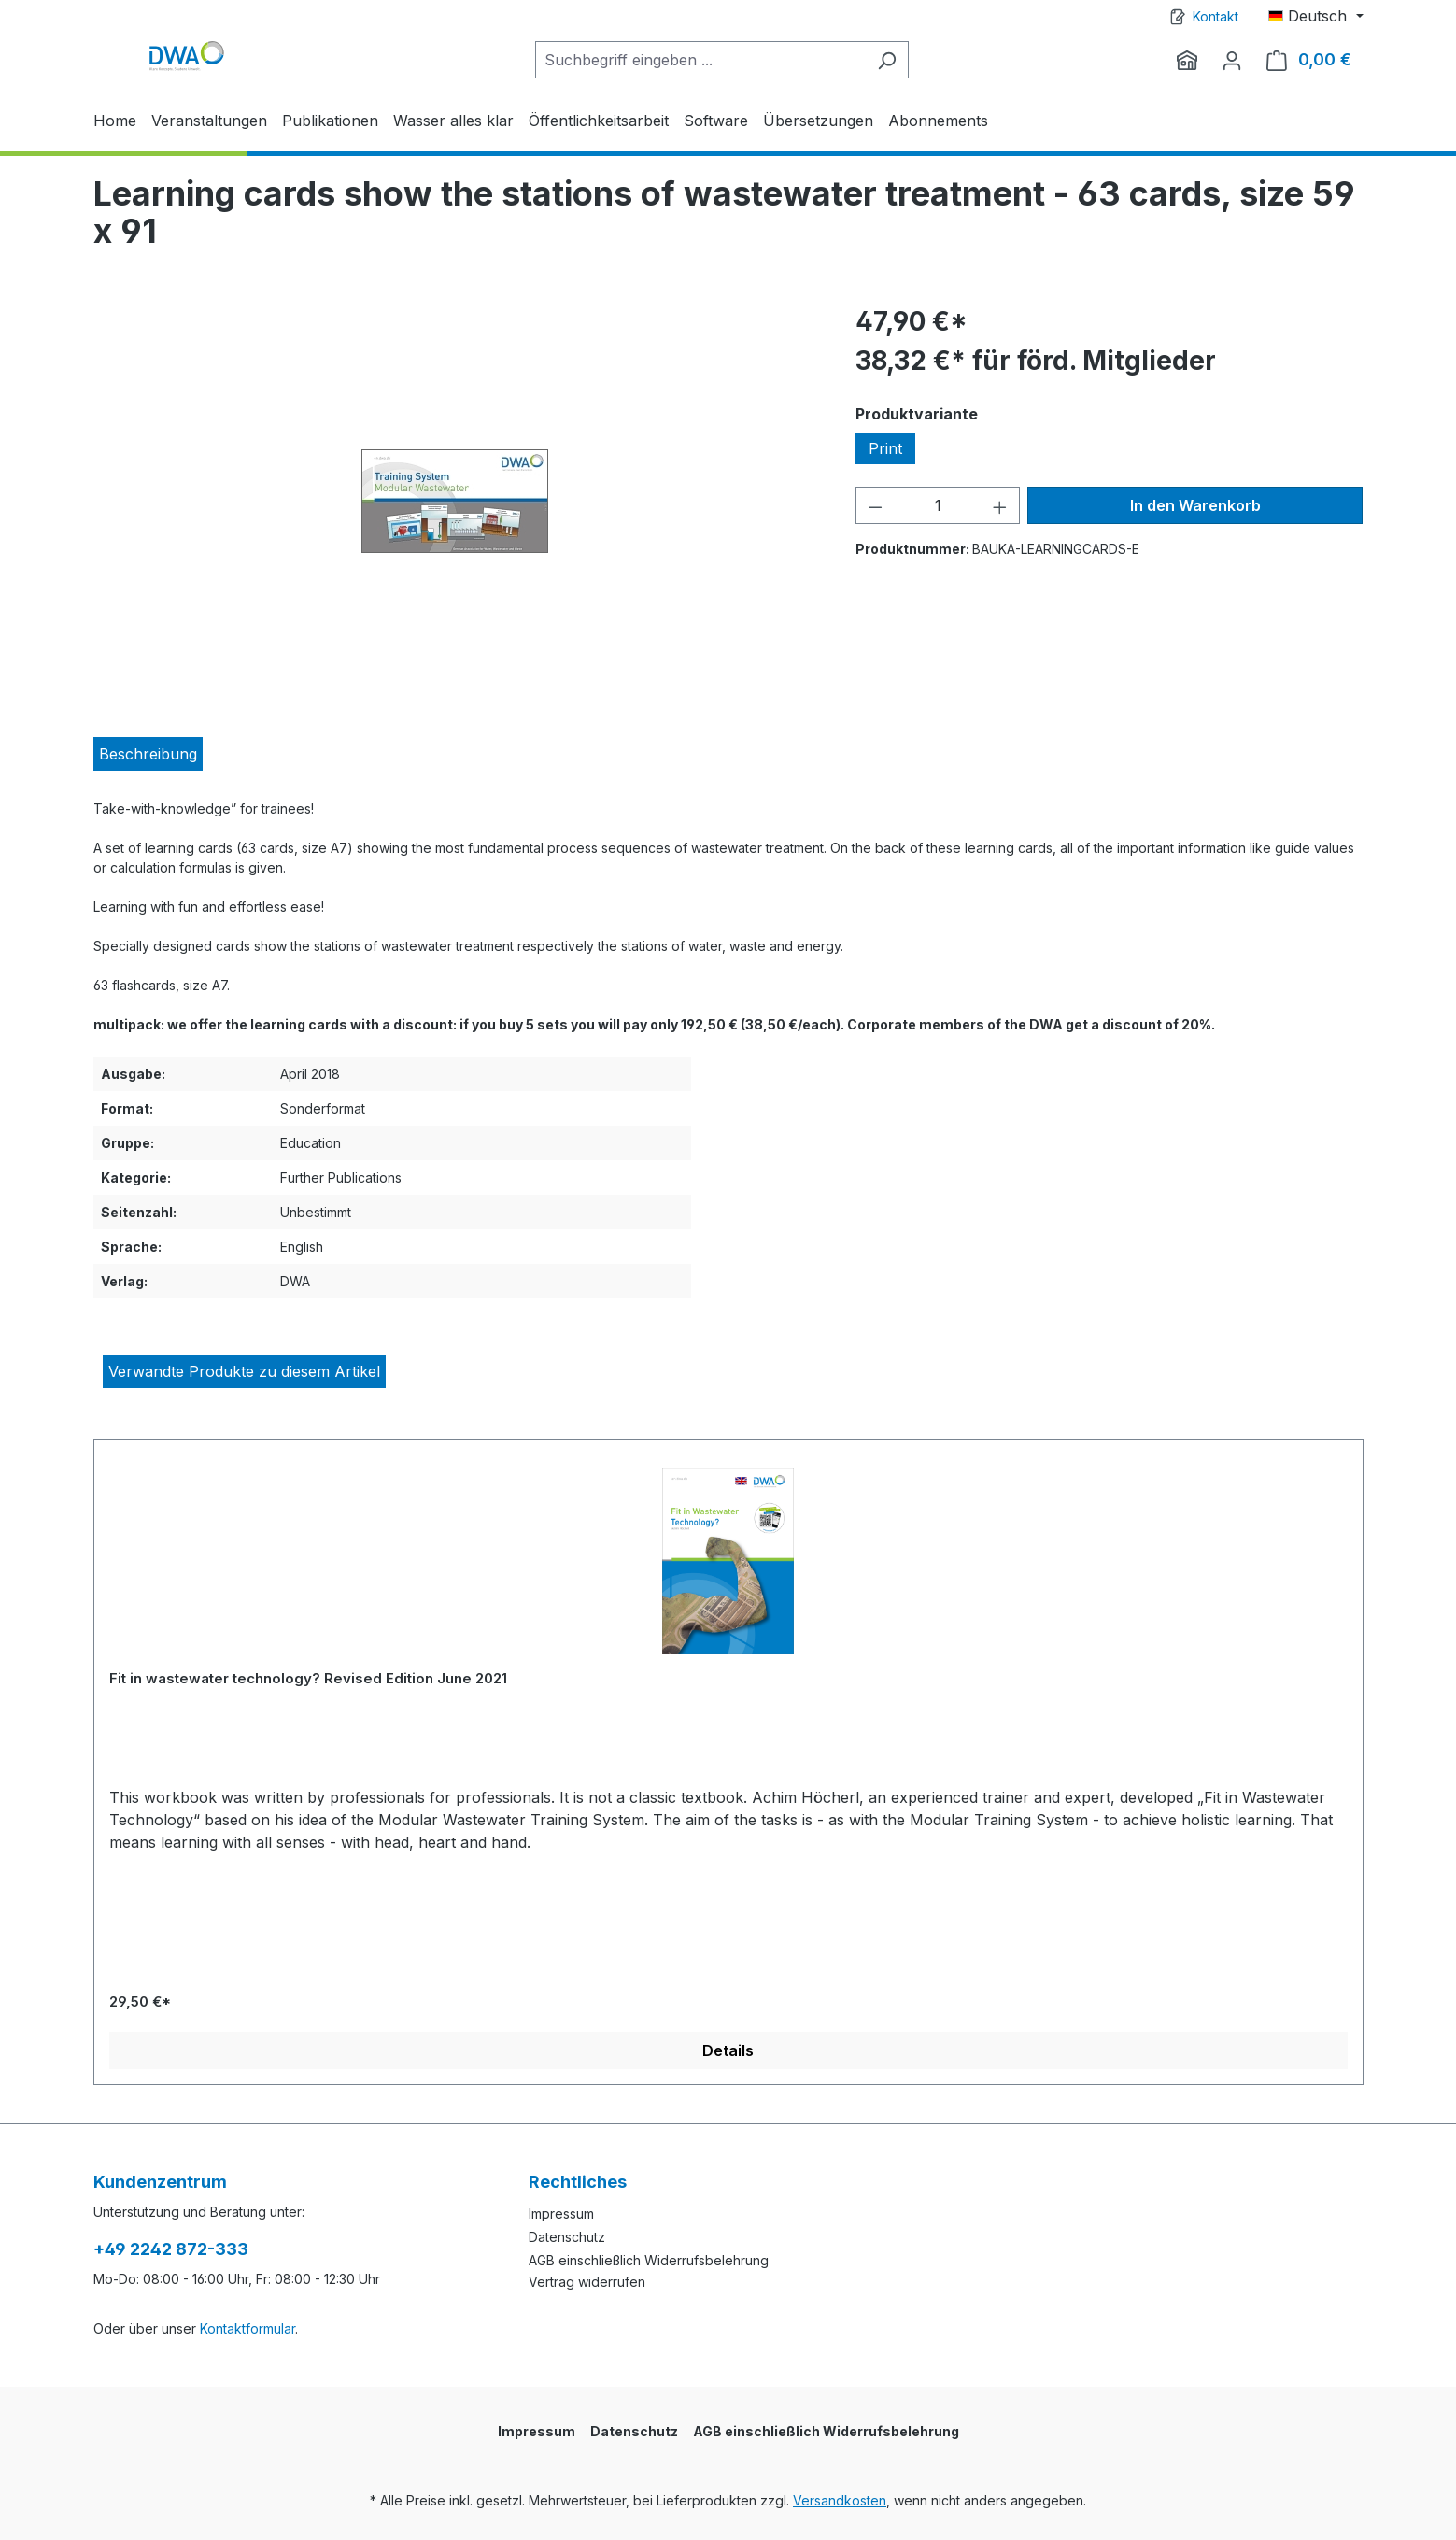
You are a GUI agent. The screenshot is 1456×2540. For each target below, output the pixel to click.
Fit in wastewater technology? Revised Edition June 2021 (308, 1678)
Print (885, 448)
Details (728, 2050)
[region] (456, 502)
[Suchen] (887, 59)
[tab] (148, 754)
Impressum (561, 2213)
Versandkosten (839, 2500)
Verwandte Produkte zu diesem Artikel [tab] (244, 1371)
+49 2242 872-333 (170, 2249)
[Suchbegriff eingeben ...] (700, 59)
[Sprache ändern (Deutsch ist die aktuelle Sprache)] (1315, 16)
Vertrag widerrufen (587, 2282)
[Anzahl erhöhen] (1000, 505)
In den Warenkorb (1195, 505)
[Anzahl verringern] (875, 505)
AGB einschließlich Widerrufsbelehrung (649, 2260)
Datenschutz (567, 2237)
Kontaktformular (247, 2328)
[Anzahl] (938, 505)
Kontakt (1215, 16)
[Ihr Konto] (1231, 59)
